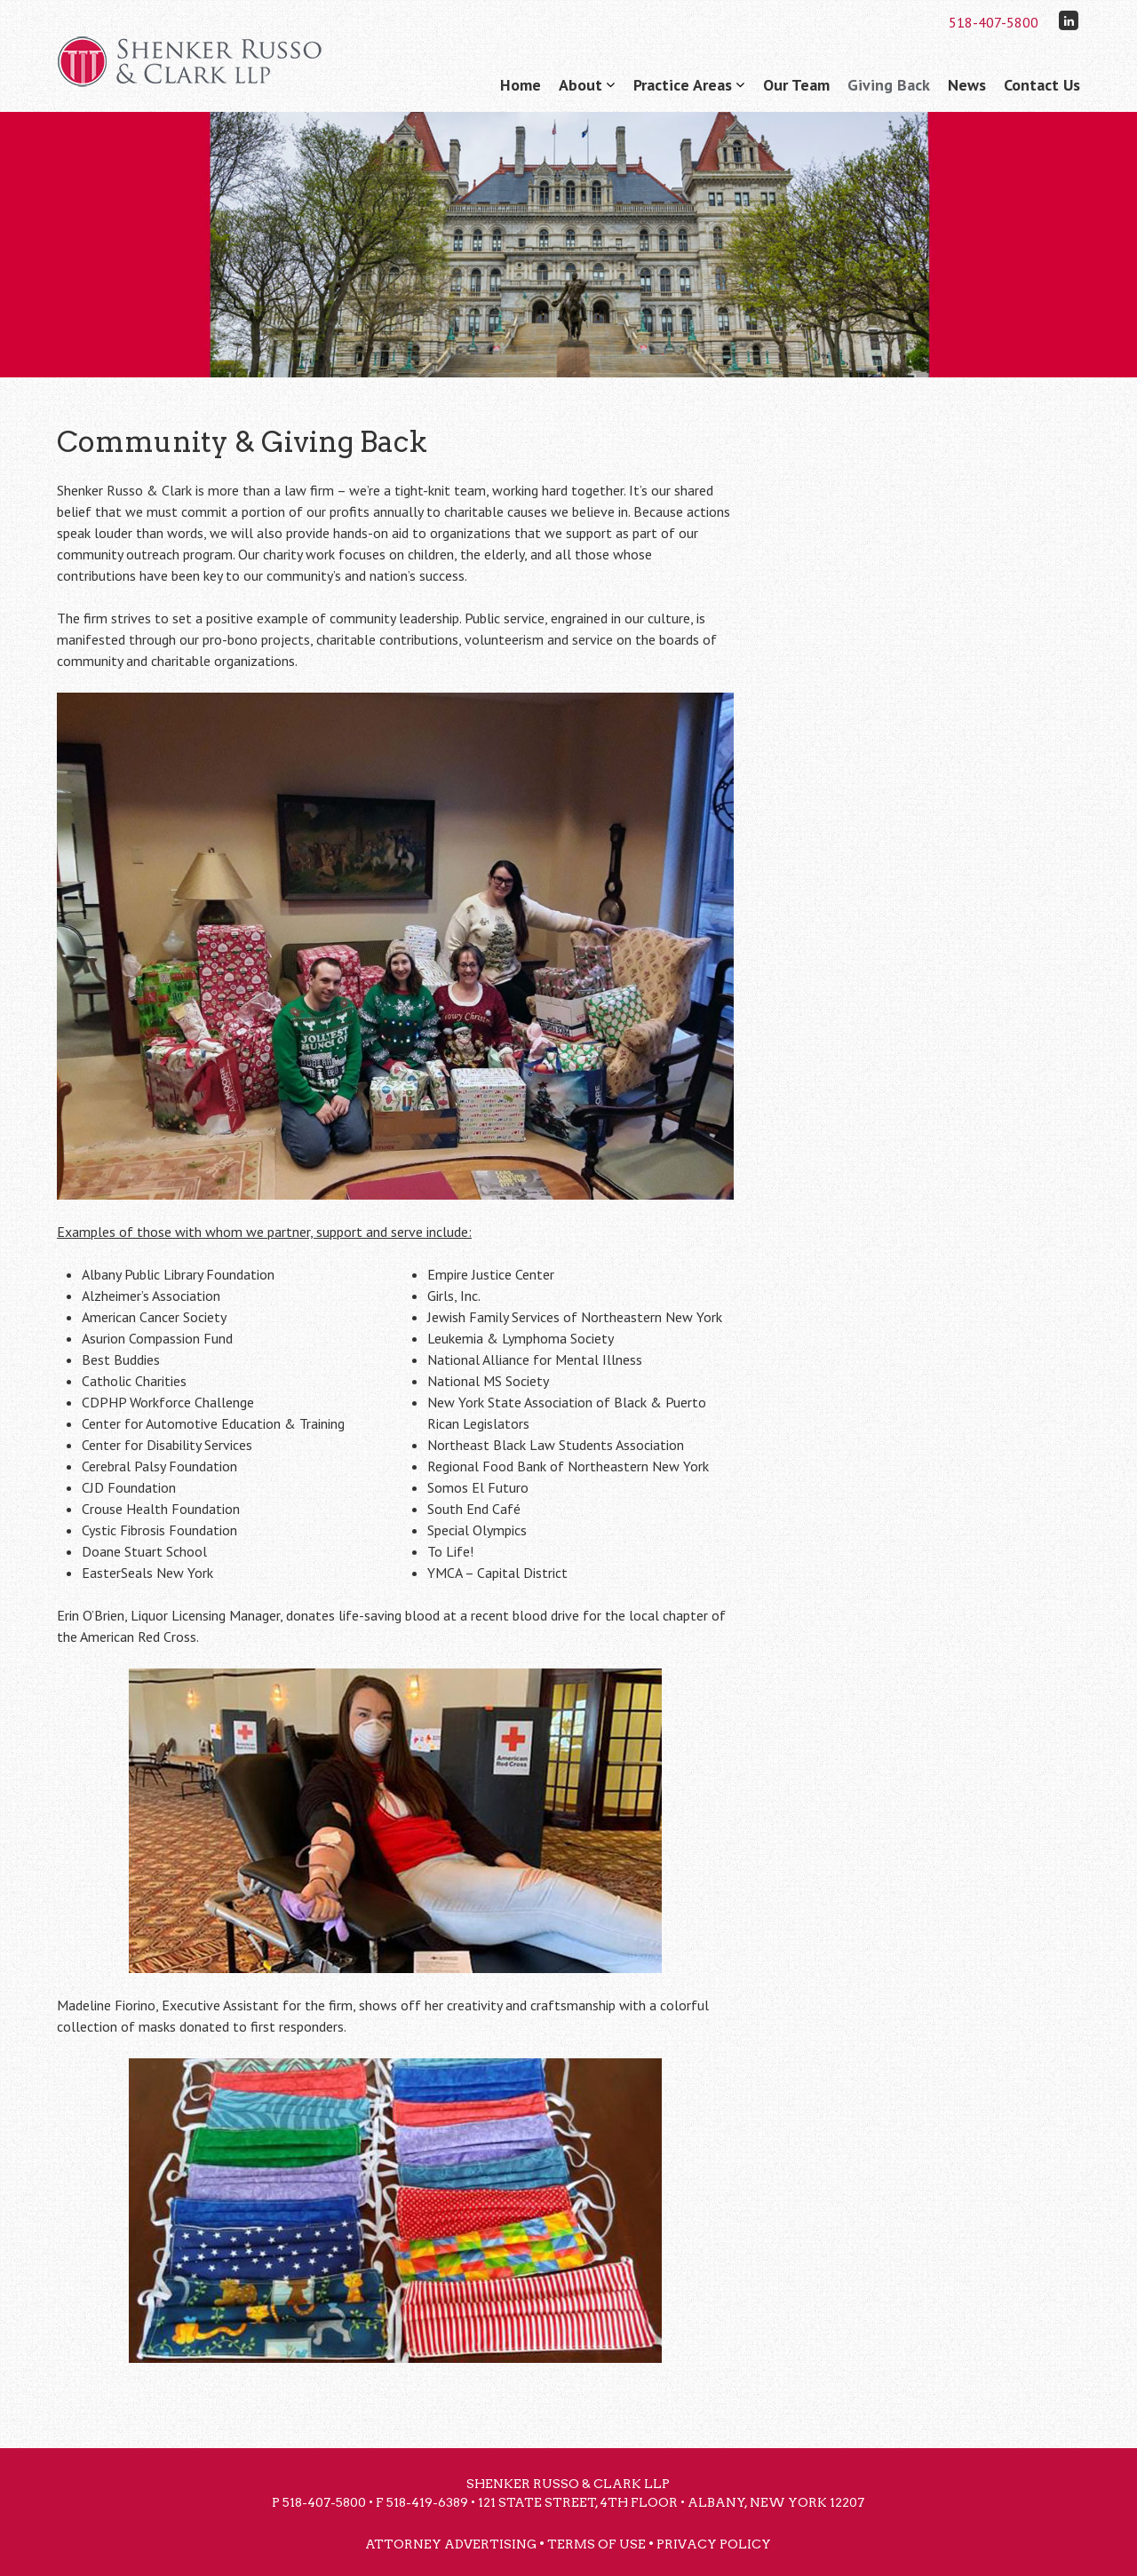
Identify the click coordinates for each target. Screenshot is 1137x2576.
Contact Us (1042, 85)
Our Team (796, 85)
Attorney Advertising (451, 2544)
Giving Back (888, 85)
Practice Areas (682, 85)
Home (520, 85)
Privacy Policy (713, 2544)
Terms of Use (596, 2544)
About (580, 85)
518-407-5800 (993, 22)
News (967, 85)
